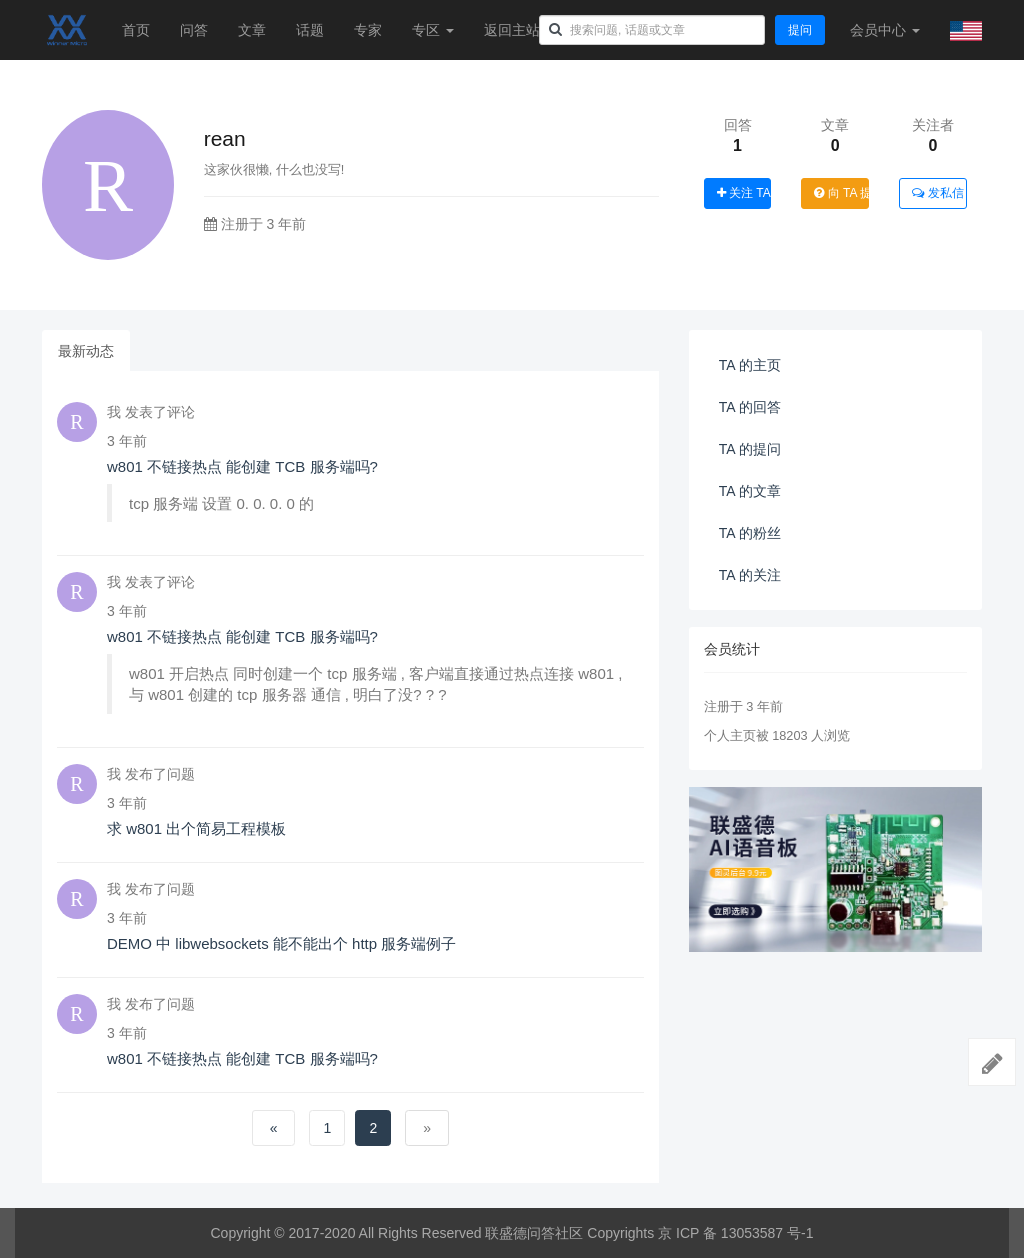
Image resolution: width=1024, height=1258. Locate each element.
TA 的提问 (750, 449)
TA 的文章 (750, 491)
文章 (252, 30)
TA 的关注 (750, 575)
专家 (368, 30)
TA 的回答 (750, 407)
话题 (310, 30)
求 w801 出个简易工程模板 (196, 828)
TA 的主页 (750, 365)
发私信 (937, 193)
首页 (136, 30)
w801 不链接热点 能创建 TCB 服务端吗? (242, 466)
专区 (433, 30)
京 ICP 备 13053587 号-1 (735, 1233)
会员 (885, 30)
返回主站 (512, 30)
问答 (194, 30)
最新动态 (86, 351)
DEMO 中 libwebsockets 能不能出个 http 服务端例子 (281, 943)
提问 (800, 30)
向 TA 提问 (841, 193)
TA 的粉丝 (750, 533)
